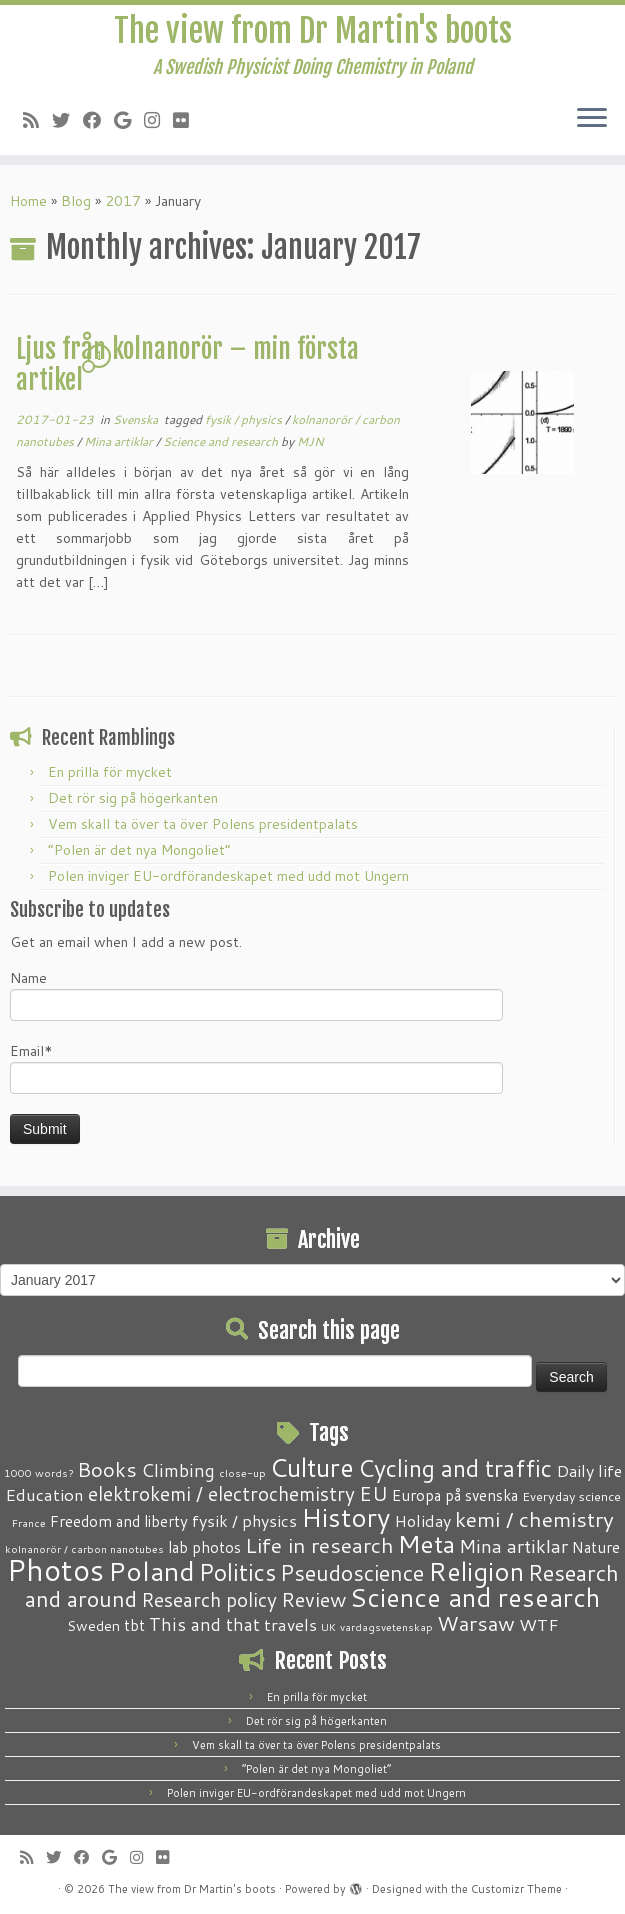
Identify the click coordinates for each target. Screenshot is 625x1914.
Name (256, 994)
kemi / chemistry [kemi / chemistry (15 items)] (534, 1519)
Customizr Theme (516, 1889)
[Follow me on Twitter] (67, 120)
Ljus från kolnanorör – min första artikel (187, 365)
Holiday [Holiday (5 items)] (422, 1520)
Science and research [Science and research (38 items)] (475, 1597)
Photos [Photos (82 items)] (55, 1569)
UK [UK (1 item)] (328, 1626)
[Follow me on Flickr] (187, 120)
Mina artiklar (120, 441)
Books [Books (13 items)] (107, 1469)
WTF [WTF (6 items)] (539, 1624)
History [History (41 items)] (345, 1517)
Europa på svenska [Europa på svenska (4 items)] (455, 1495)
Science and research (222, 441)
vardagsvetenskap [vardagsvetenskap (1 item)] (386, 1626)
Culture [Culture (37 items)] (312, 1467)
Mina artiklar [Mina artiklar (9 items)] (513, 1546)
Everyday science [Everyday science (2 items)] (571, 1496)
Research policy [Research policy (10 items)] (209, 1599)
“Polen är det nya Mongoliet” (139, 850)
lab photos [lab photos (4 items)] (204, 1547)
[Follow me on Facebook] (98, 120)
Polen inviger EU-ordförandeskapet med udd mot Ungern (228, 876)
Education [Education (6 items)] (44, 1494)
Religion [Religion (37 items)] (476, 1571)
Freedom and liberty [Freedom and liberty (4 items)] (119, 1521)
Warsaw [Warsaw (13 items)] (476, 1623)
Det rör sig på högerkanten (133, 798)
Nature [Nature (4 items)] (596, 1547)
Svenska (137, 419)
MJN (310, 441)
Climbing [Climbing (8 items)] (178, 1470)
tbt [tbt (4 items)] (134, 1625)
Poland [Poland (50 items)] (151, 1571)
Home (28, 201)
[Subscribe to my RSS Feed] (37, 120)
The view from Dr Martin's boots (313, 31)
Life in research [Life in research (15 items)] (319, 1545)
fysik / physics (245, 419)
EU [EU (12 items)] (373, 1493)
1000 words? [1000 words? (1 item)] (38, 1472)
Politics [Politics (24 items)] (237, 1572)
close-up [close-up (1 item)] (242, 1472)
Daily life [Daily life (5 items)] (589, 1470)
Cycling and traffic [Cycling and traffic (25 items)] (455, 1468)
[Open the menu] (592, 119)
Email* (256, 1067)
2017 (123, 201)
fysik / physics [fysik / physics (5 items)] (244, 1520)
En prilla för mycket (110, 772)
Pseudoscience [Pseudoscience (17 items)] (352, 1572)
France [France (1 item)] (29, 1522)
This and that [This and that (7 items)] (204, 1624)
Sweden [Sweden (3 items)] (93, 1626)
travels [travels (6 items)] (290, 1624)
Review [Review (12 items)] (313, 1599)
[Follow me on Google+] (129, 120)
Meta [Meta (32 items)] (426, 1543)
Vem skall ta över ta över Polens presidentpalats (203, 824)
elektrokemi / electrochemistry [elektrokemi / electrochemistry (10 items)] (221, 1493)
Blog (76, 201)
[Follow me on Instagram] (158, 120)
